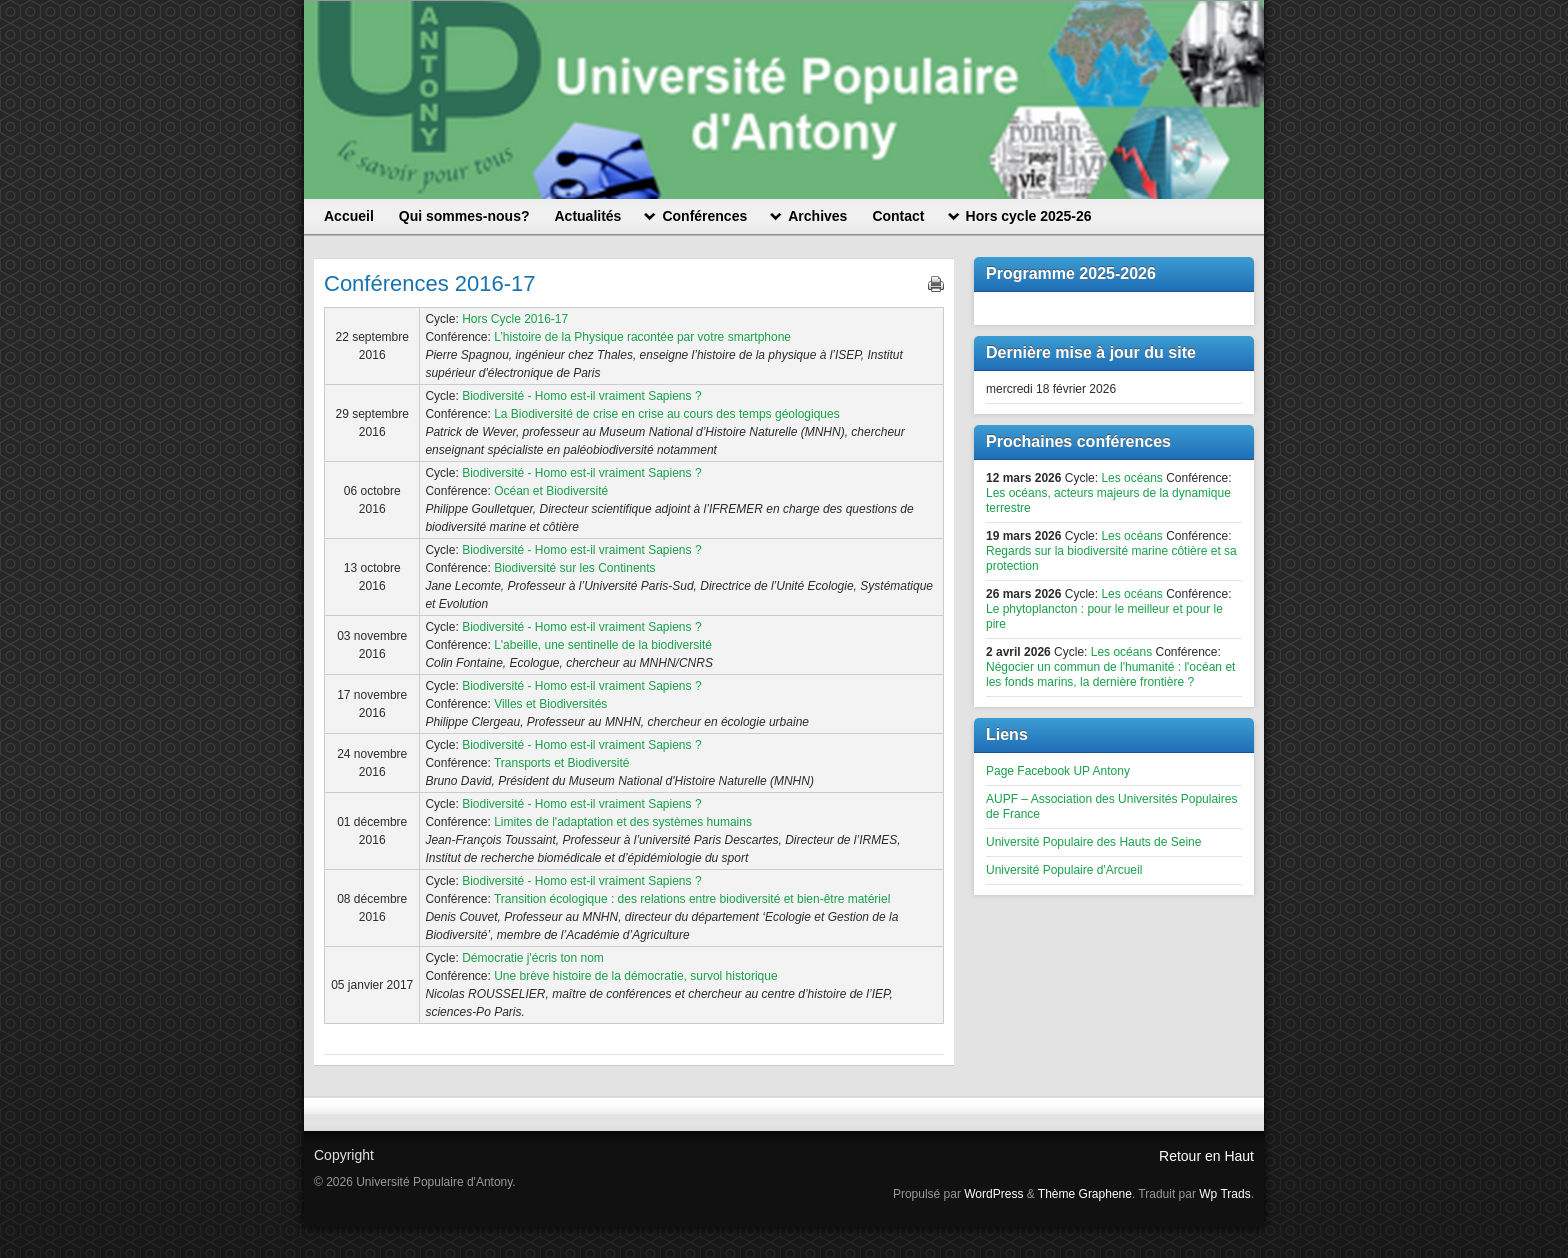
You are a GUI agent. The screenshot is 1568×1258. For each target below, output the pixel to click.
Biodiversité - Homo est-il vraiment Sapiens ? (581, 396)
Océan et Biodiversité (551, 491)
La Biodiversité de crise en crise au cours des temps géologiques (667, 414)
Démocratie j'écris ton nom (533, 958)
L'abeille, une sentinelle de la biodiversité (603, 645)
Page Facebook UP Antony (1058, 771)
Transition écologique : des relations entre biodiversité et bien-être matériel (692, 899)
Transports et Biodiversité (562, 763)
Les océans (1131, 478)
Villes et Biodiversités (550, 704)
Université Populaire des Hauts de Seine (1093, 842)
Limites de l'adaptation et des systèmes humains (623, 822)
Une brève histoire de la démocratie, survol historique (635, 976)
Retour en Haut (1206, 1156)
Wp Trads (1224, 1194)
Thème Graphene (1085, 1194)
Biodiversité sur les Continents (574, 568)
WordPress (993, 1194)
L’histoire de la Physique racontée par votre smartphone (642, 337)
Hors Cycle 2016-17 (515, 319)
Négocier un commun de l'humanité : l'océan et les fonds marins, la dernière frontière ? (1110, 674)
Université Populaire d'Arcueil (1064, 870)
